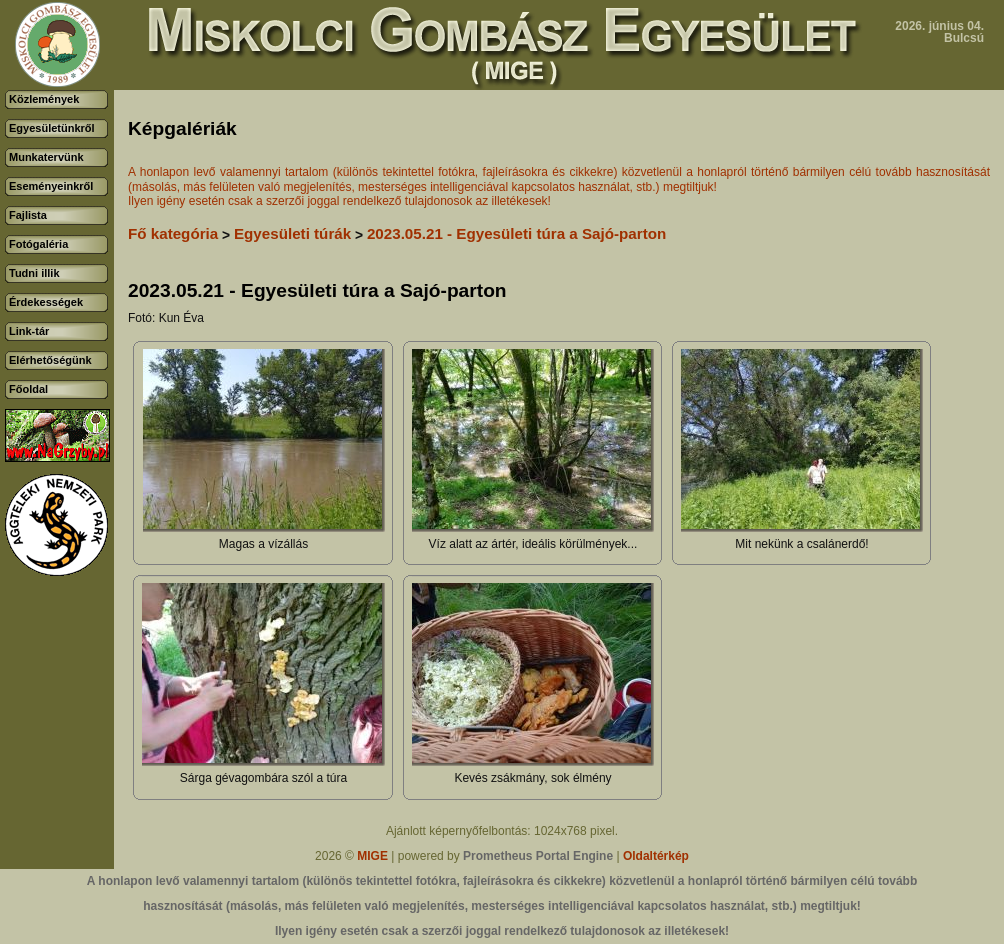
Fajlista (28, 215)
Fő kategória (173, 233)
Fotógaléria (38, 244)
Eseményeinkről (51, 186)
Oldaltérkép (656, 856)
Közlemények (44, 99)
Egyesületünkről (52, 128)
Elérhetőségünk (50, 360)
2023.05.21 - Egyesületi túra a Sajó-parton (516, 233)
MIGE (372, 856)
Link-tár (29, 331)
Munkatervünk (46, 157)
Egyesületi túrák (292, 233)
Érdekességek (46, 302)
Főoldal (28, 389)
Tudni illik (34, 273)
